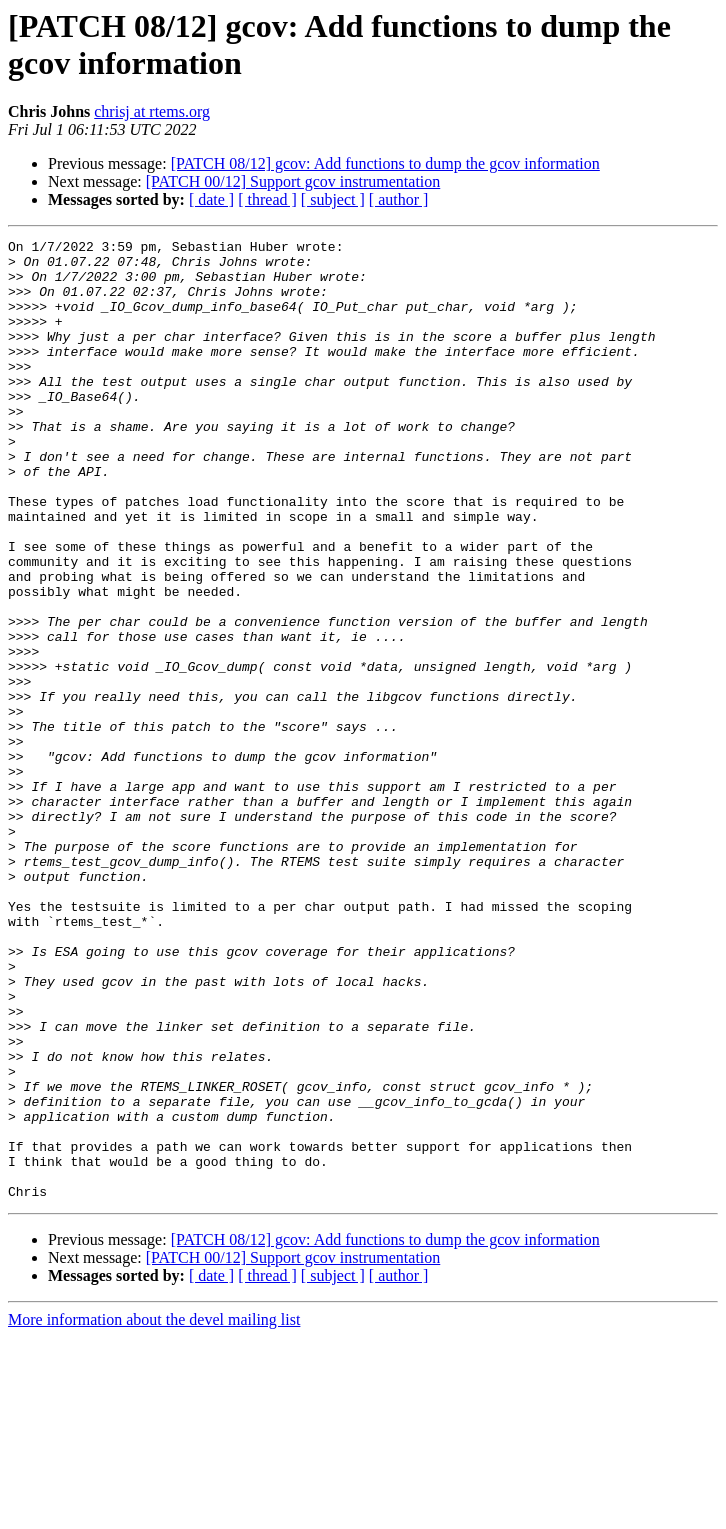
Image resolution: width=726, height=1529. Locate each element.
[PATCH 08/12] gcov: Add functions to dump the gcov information (385, 163)
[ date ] (211, 199)
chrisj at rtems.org (152, 111)
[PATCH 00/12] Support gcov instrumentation (293, 181)
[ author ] (399, 199)
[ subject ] (333, 199)
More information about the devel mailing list (154, 1511)
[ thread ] (267, 199)
